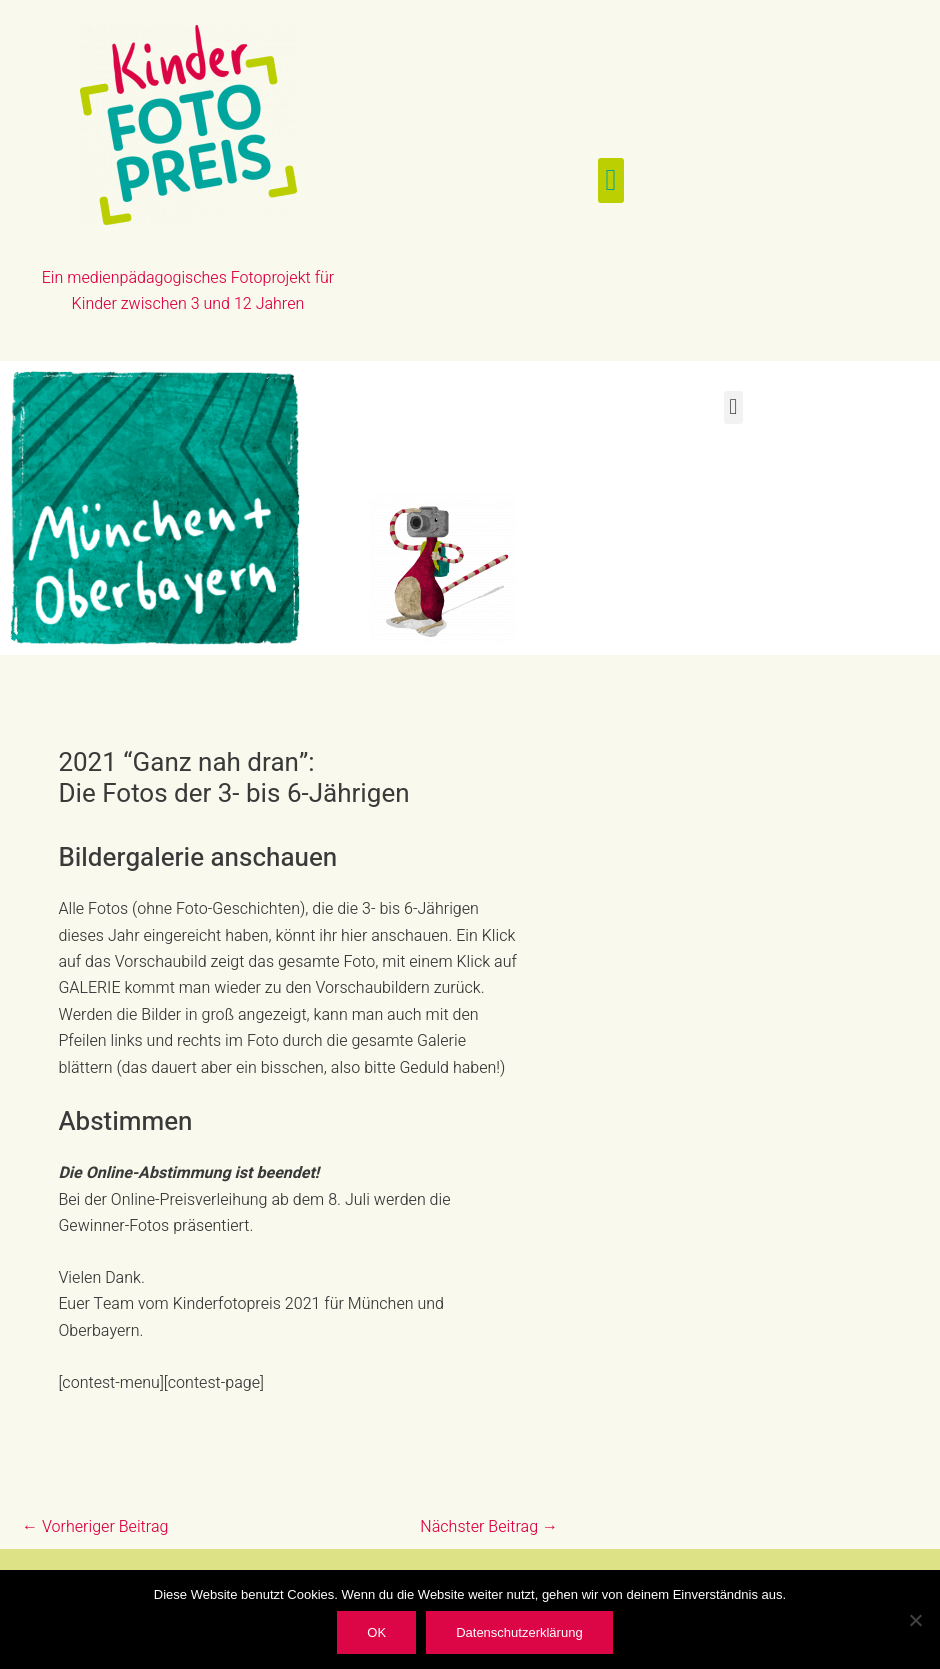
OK (376, 1632)
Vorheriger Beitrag (95, 1527)
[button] (611, 180)
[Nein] (915, 1620)
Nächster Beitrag (489, 1527)
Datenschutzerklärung (519, 1632)
